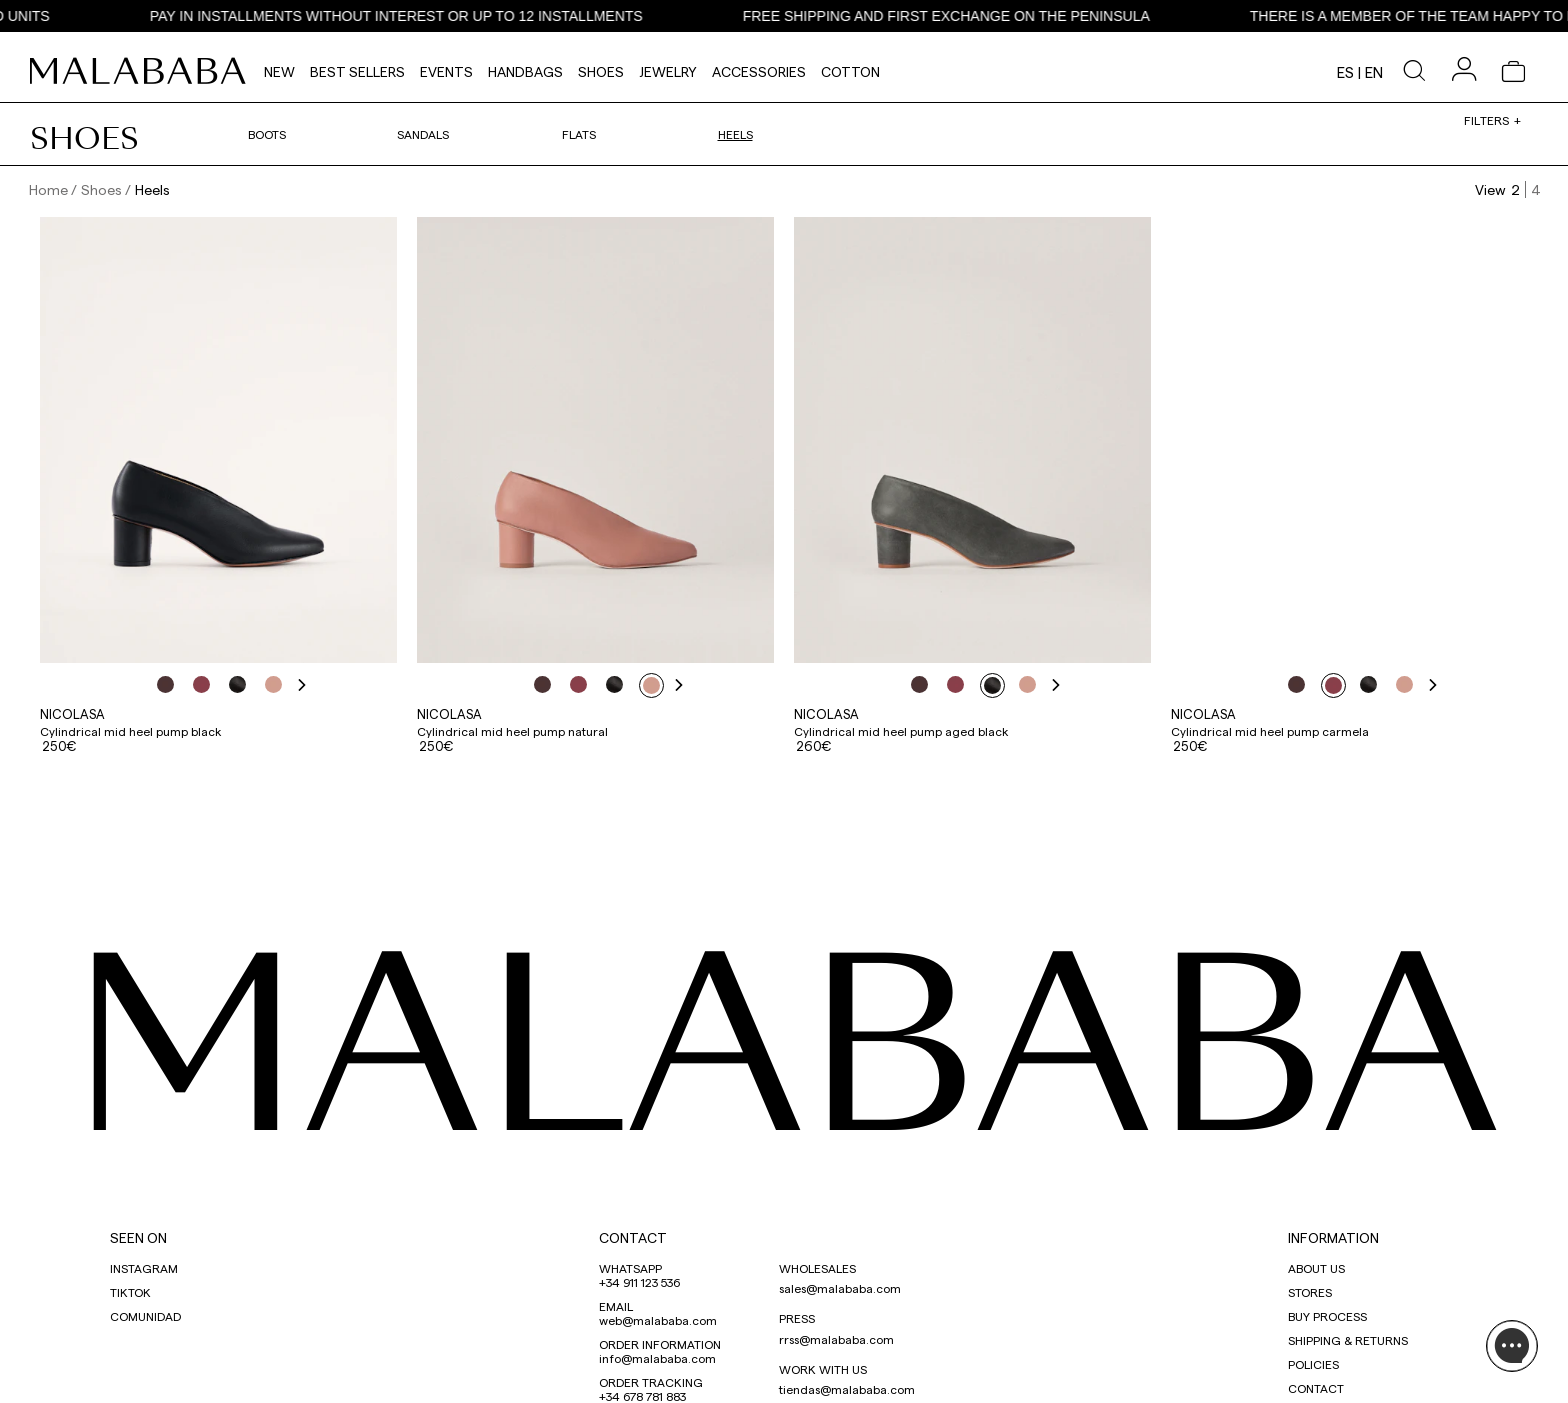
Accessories (759, 71)
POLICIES (1313, 1364)
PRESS (797, 1318)
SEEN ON (138, 1237)
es (1345, 72)
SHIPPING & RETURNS (1348, 1340)
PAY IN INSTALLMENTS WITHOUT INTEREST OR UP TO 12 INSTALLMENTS (416, 16)
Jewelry (668, 71)
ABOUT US (1316, 1268)
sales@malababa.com (840, 1288)
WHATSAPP (630, 1268)
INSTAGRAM (144, 1268)
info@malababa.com (657, 1358)
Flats (579, 134)
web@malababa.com (658, 1320)
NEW (279, 71)
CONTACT (633, 1237)
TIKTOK (130, 1292)
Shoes (601, 71)
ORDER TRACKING (651, 1382)
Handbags (525, 71)
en (1374, 72)
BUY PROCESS (1327, 1316)
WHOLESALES (817, 1268)
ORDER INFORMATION (660, 1344)
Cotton (850, 71)
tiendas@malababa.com (847, 1389)
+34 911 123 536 (639, 1282)
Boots (267, 134)
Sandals (423, 134)
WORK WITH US (823, 1369)
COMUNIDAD (145, 1316)
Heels (735, 134)
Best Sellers (357, 71)
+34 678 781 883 (642, 1396)
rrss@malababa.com (836, 1339)
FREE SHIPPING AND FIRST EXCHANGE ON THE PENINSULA (966, 16)
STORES (1310, 1292)
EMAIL (616, 1306)
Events (446, 71)
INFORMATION (1333, 1237)
